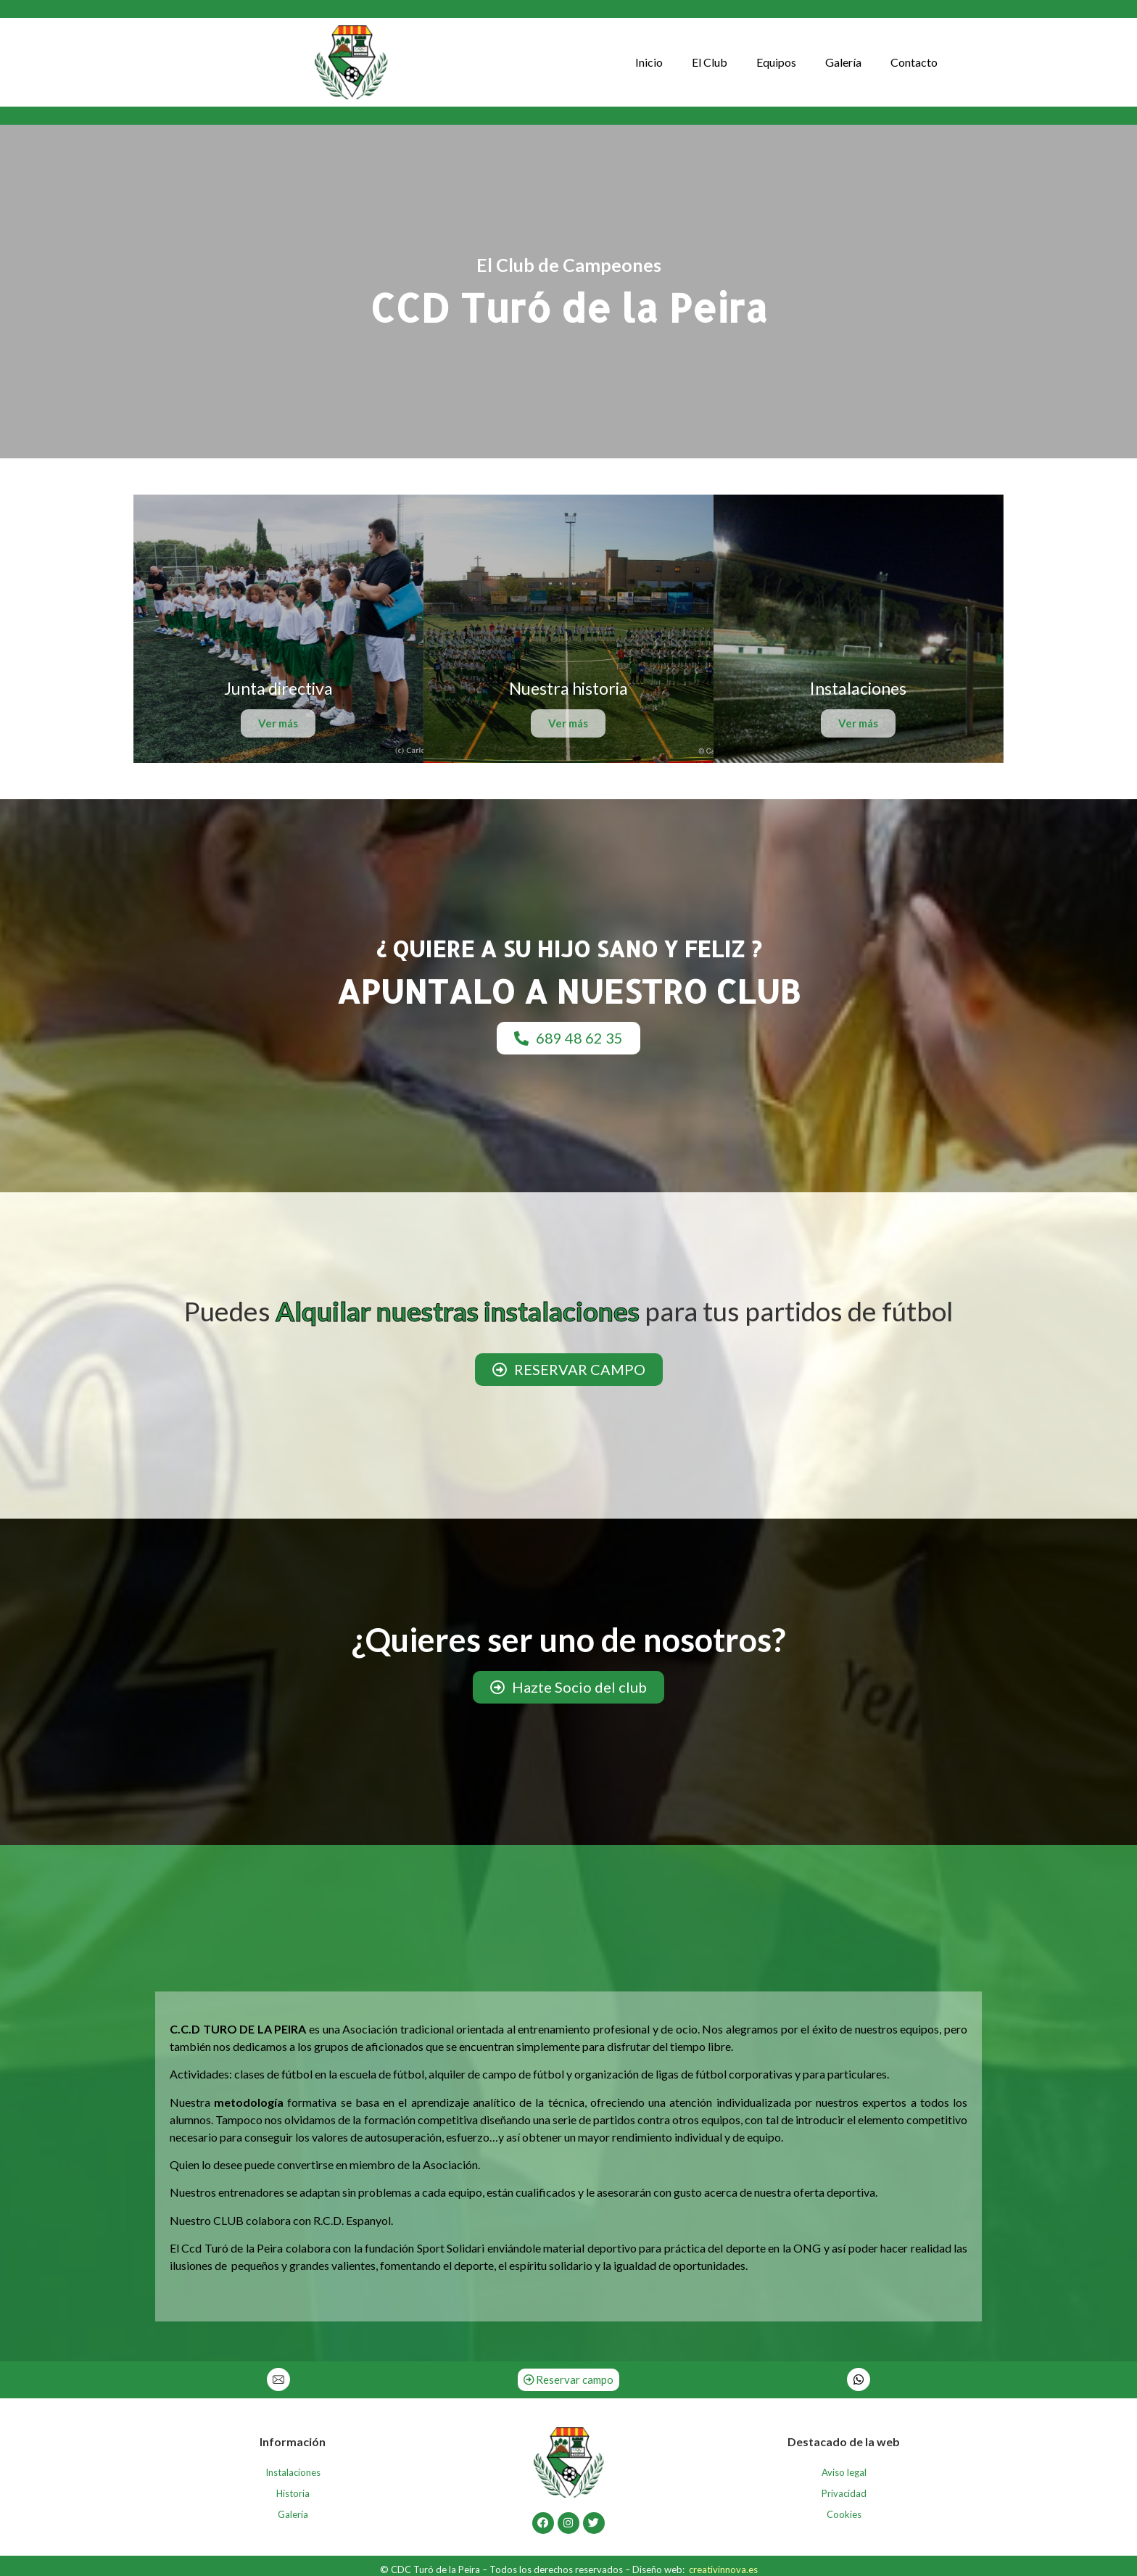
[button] (568, 1038)
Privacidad (844, 2493)
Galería (843, 62)
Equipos (776, 62)
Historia (293, 2493)
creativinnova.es (723, 2569)
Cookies (844, 2514)
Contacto (914, 62)
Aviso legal (844, 2472)
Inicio (649, 62)
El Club (709, 62)
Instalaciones (293, 2472)
